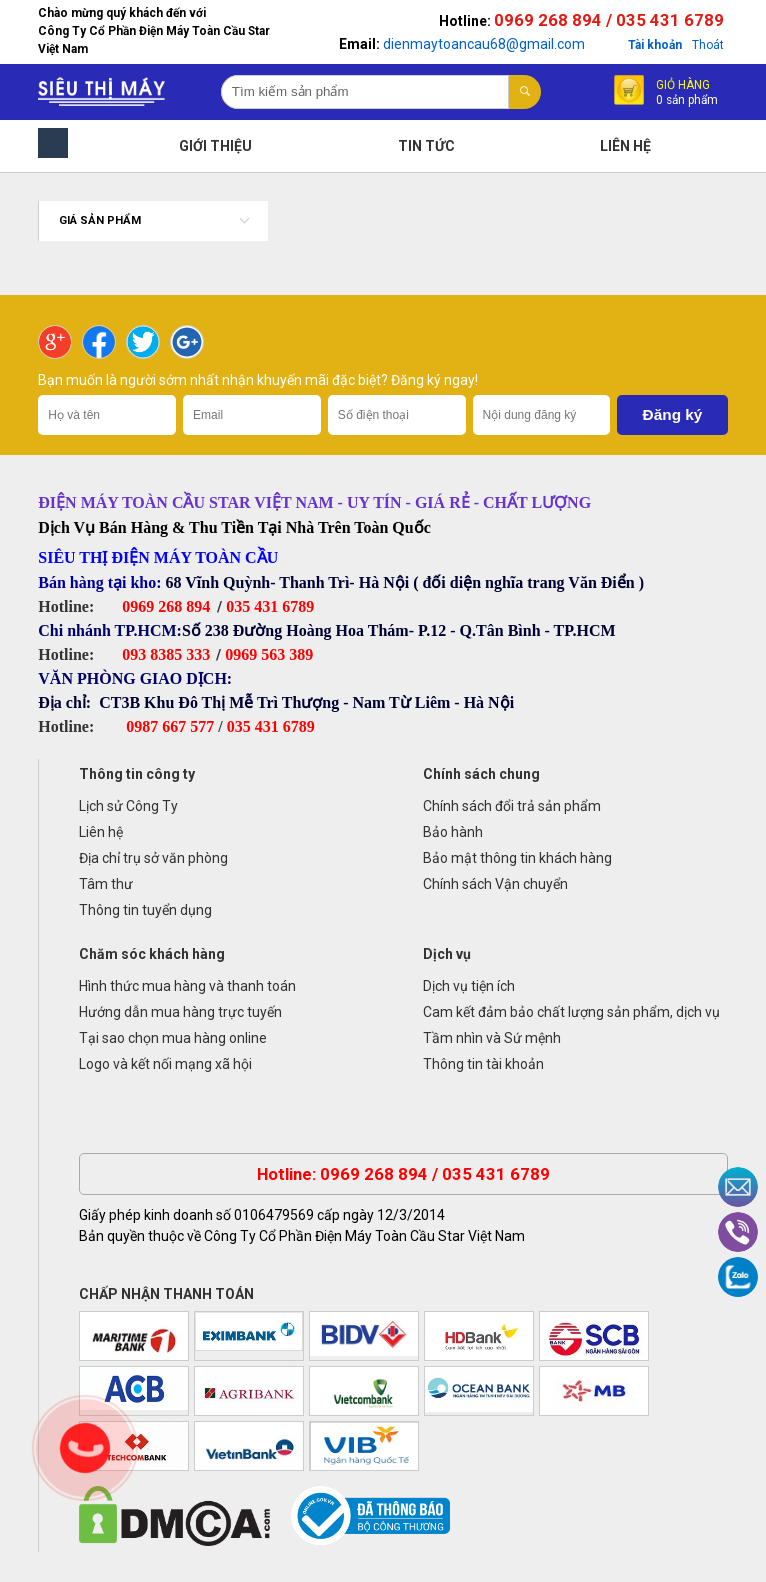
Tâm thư (106, 884)
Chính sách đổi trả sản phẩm (512, 806)
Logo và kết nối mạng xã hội (165, 1064)
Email (738, 1187)
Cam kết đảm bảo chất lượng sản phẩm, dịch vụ (571, 1012)
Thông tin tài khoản (483, 1064)
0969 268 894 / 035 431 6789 (609, 20)
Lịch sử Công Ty (128, 806)
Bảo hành (453, 832)
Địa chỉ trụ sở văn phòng (153, 858)
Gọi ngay (85, 1448)
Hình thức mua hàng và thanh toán (187, 986)
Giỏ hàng (687, 91)
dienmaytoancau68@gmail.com (484, 44)
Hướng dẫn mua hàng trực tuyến (180, 1012)
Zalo (738, 1277)
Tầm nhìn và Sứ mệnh (492, 1038)
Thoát (708, 45)
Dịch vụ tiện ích (469, 986)
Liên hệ (101, 832)
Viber (738, 1232)
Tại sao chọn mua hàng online (173, 1038)
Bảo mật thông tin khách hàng (517, 858)
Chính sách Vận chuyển (495, 884)
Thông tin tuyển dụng (145, 910)
